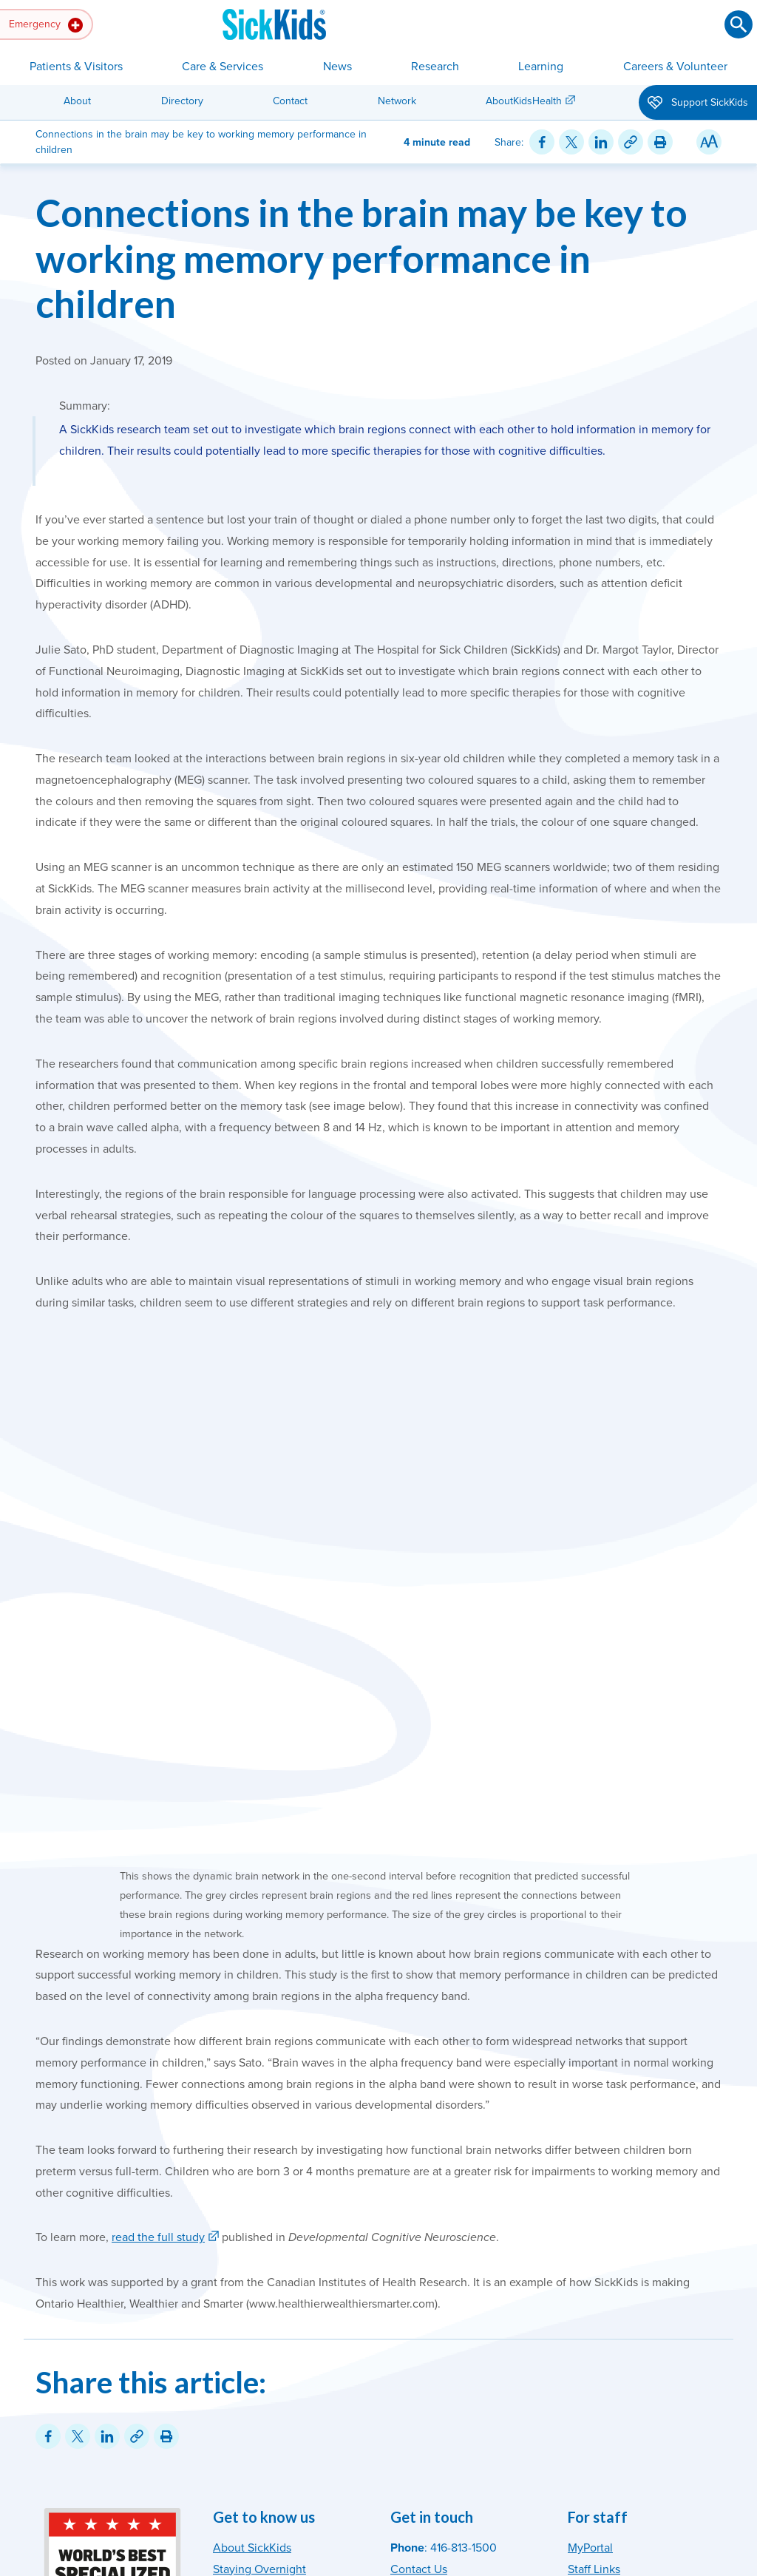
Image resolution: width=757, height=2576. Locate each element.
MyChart (235, 2326)
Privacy (376, 2500)
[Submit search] (738, 24)
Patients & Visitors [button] (76, 66)
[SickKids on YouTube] (669, 2338)
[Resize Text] (709, 142)
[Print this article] (660, 142)
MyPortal (590, 2241)
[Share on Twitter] (571, 142)
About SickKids (252, 2241)
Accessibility (324, 2500)
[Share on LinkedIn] (601, 142)
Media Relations (431, 2326)
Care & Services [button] (222, 66)
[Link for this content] (630, 142)
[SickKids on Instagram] (580, 2338)
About (77, 101)
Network (397, 101)
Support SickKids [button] (698, 103)
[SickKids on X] (639, 2338)
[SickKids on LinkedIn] (698, 2338)
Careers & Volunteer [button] (675, 66)
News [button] (337, 66)
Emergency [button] (46, 25)
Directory (182, 101)
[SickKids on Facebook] (609, 2338)
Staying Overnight (259, 2262)
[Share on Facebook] (541, 142)
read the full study (158, 1930)
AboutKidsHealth (524, 101)
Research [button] (435, 66)
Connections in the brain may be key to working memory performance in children (361, 258)
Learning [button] (540, 66)
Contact (290, 101)
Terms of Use (431, 2500)
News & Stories (252, 2283)
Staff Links (594, 2262)
